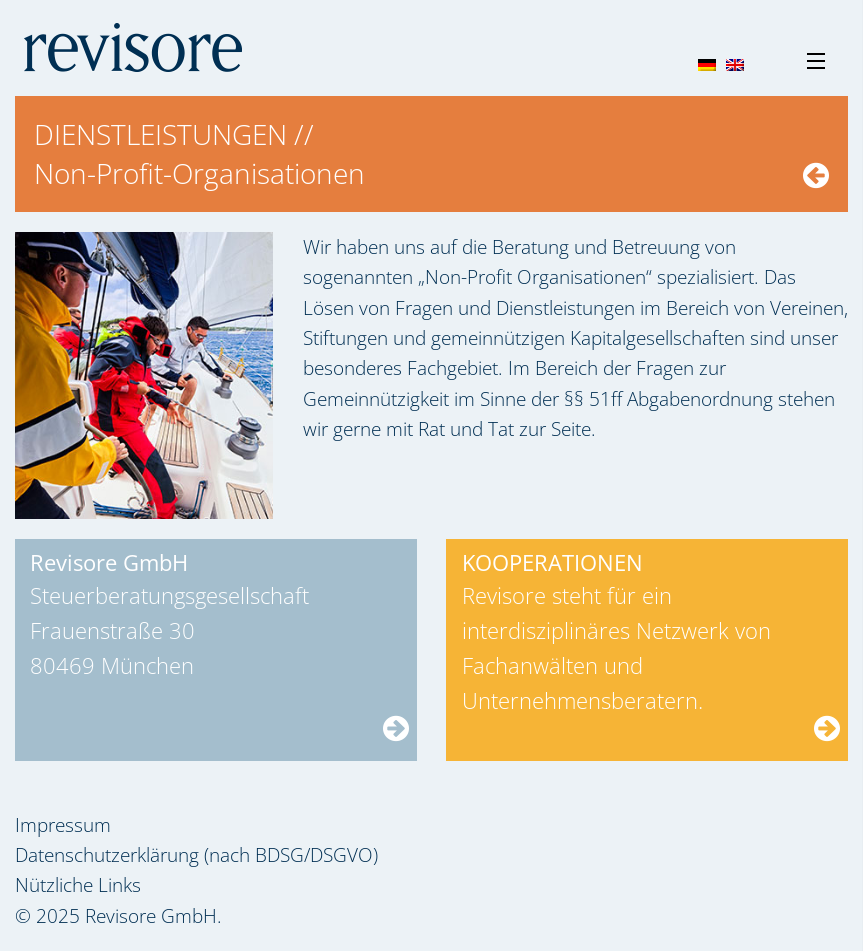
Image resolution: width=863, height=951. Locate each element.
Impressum (63, 825)
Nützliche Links (78, 885)
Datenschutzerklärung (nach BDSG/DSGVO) (196, 855)
